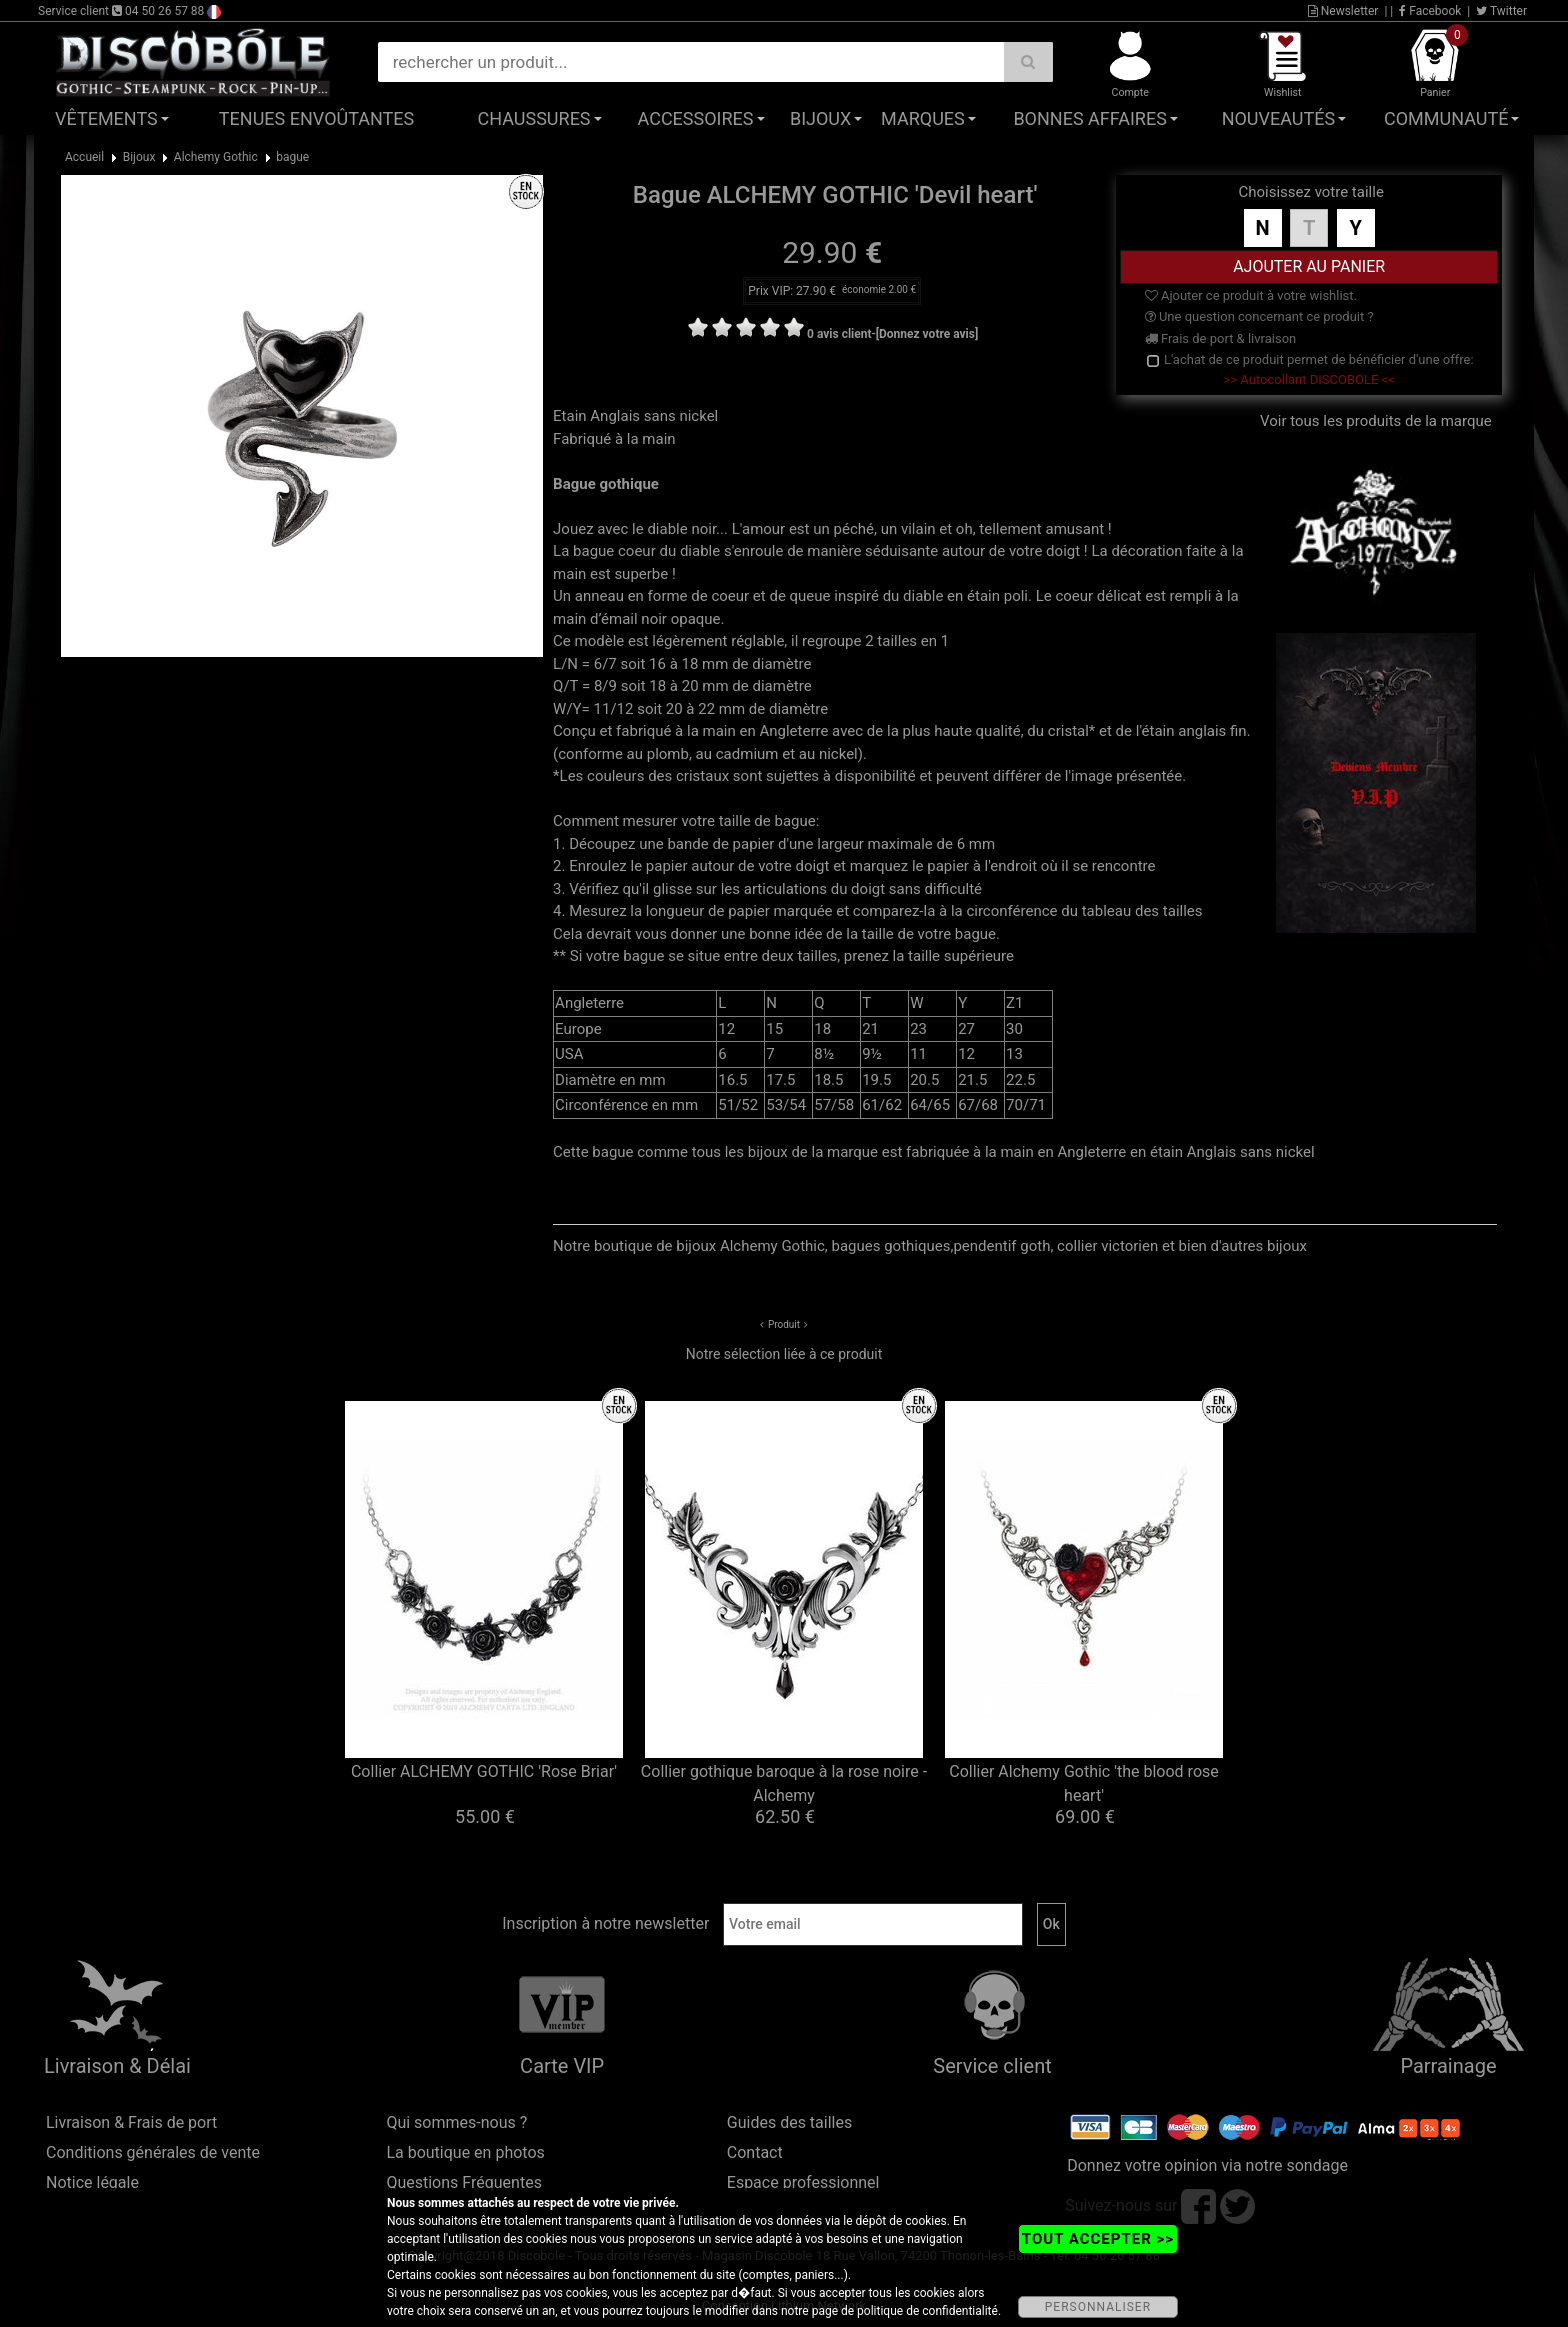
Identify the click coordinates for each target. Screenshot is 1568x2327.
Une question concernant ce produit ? (1259, 316)
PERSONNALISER (1098, 2307)
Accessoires (696, 118)
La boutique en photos (465, 2152)
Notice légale (92, 2182)
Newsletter (1343, 11)
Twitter (1501, 11)
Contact (755, 2152)
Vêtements (106, 118)
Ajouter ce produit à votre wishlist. (1251, 295)
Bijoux (820, 118)
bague (292, 157)
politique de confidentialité (927, 2311)
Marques (923, 118)
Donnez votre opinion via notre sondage (1207, 2165)
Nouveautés (1279, 118)
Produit (784, 1324)
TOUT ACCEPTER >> (1098, 2239)
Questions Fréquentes (464, 2182)
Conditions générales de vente (153, 2152)
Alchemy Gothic (216, 157)
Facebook (1430, 11)
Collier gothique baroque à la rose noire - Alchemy (784, 1783)
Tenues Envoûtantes (316, 118)
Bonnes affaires (1089, 118)
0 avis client (839, 334)
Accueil (84, 157)
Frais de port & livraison (1221, 338)
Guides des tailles (789, 2122)
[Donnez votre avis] (927, 334)
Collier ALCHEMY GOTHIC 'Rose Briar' (484, 1771)
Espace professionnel (803, 2182)
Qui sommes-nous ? (456, 2122)
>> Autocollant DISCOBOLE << (1309, 379)
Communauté (1446, 118)
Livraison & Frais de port (131, 2122)
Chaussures (534, 118)
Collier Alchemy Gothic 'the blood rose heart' (1084, 1783)
